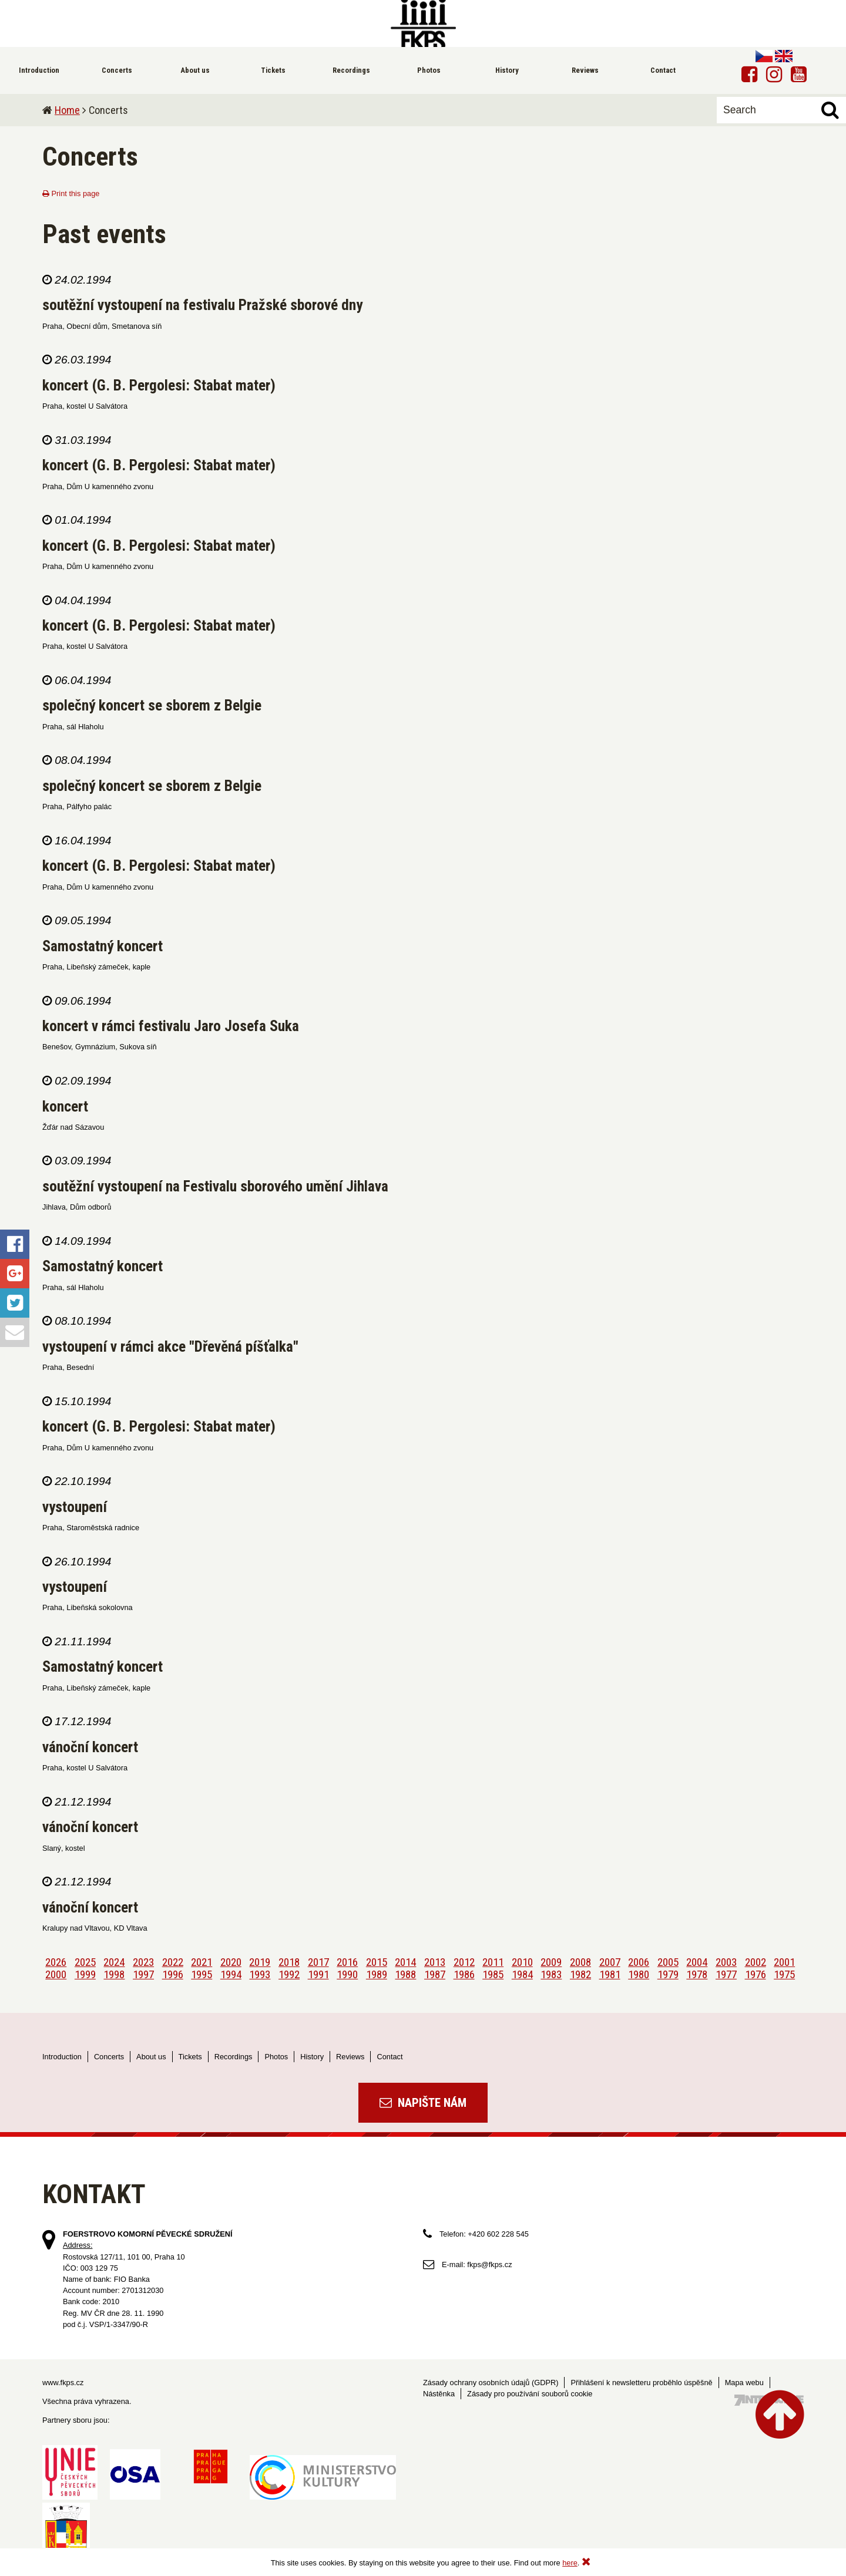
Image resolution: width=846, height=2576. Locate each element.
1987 (434, 1974)
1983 (551, 1974)
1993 (259, 1974)
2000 (55, 1974)
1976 (755, 1974)
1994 (230, 1974)
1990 (347, 1974)
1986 (464, 1974)
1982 (580, 1974)
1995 (201, 1974)
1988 (405, 1974)
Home (67, 110)
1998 (114, 1974)
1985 (492, 1974)
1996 (172, 1974)
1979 (668, 1974)
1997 (143, 1974)
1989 (376, 1974)
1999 (85, 1974)
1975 (784, 1974)
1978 (696, 1974)
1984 (522, 1974)
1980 (638, 1974)
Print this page (70, 193)
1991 (318, 1974)
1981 (609, 1974)
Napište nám (423, 2103)
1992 (289, 1974)
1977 (726, 1974)
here (570, 2562)
